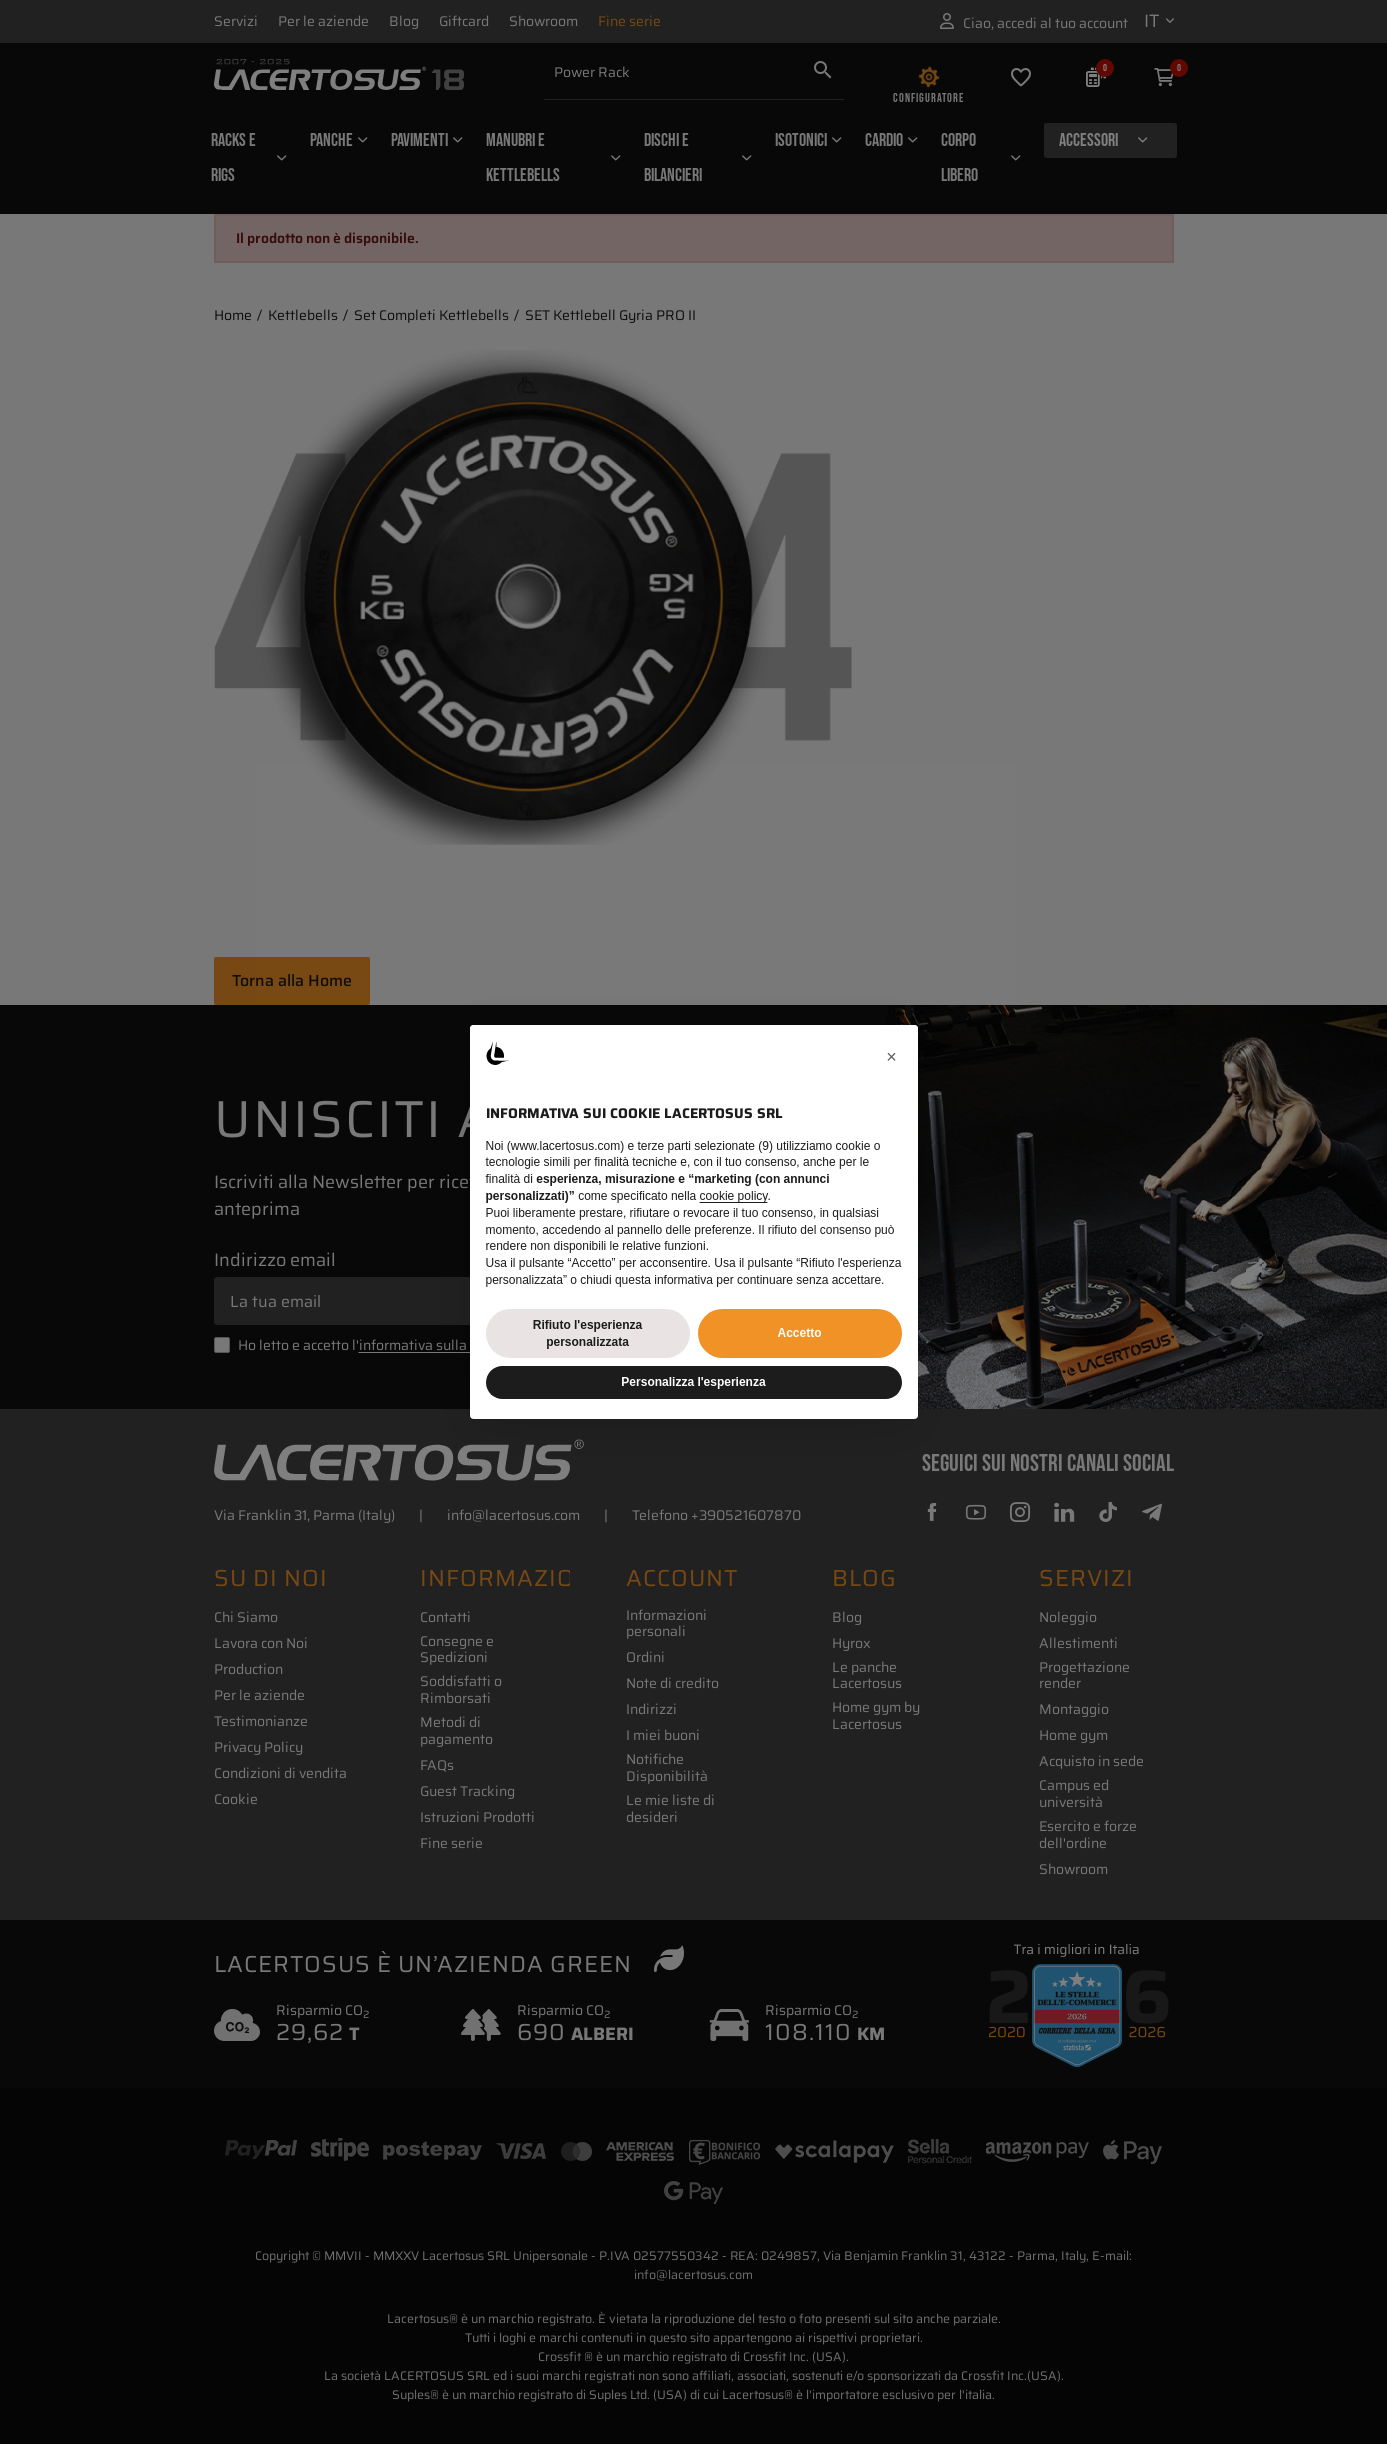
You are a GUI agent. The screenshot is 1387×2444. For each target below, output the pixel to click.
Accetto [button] (799, 1333)
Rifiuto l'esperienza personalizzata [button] (588, 1333)
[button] (892, 1057)
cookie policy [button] (734, 1196)
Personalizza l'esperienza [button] (693, 1382)
